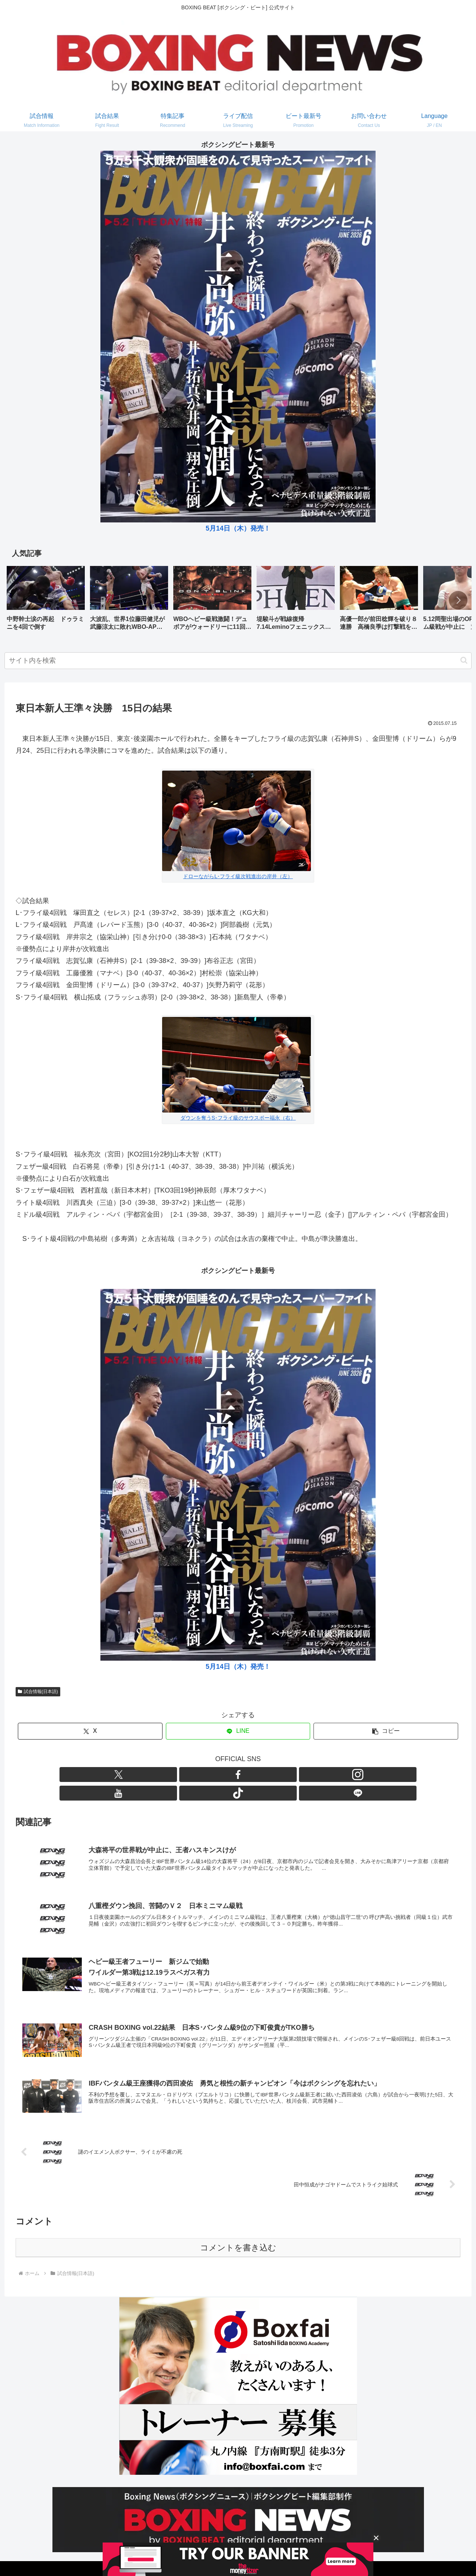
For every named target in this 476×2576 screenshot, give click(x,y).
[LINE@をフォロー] (280, 1774)
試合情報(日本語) (38, 1691)
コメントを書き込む (238, 2231)
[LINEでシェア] (238, 1731)
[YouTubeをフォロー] (246, 1774)
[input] (238, 660)
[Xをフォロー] (195, 1774)
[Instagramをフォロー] (229, 1774)
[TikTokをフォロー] (263, 1774)
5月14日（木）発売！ (238, 528)
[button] (458, 600)
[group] (46, 601)
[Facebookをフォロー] (212, 1774)
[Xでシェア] (90, 1731)
